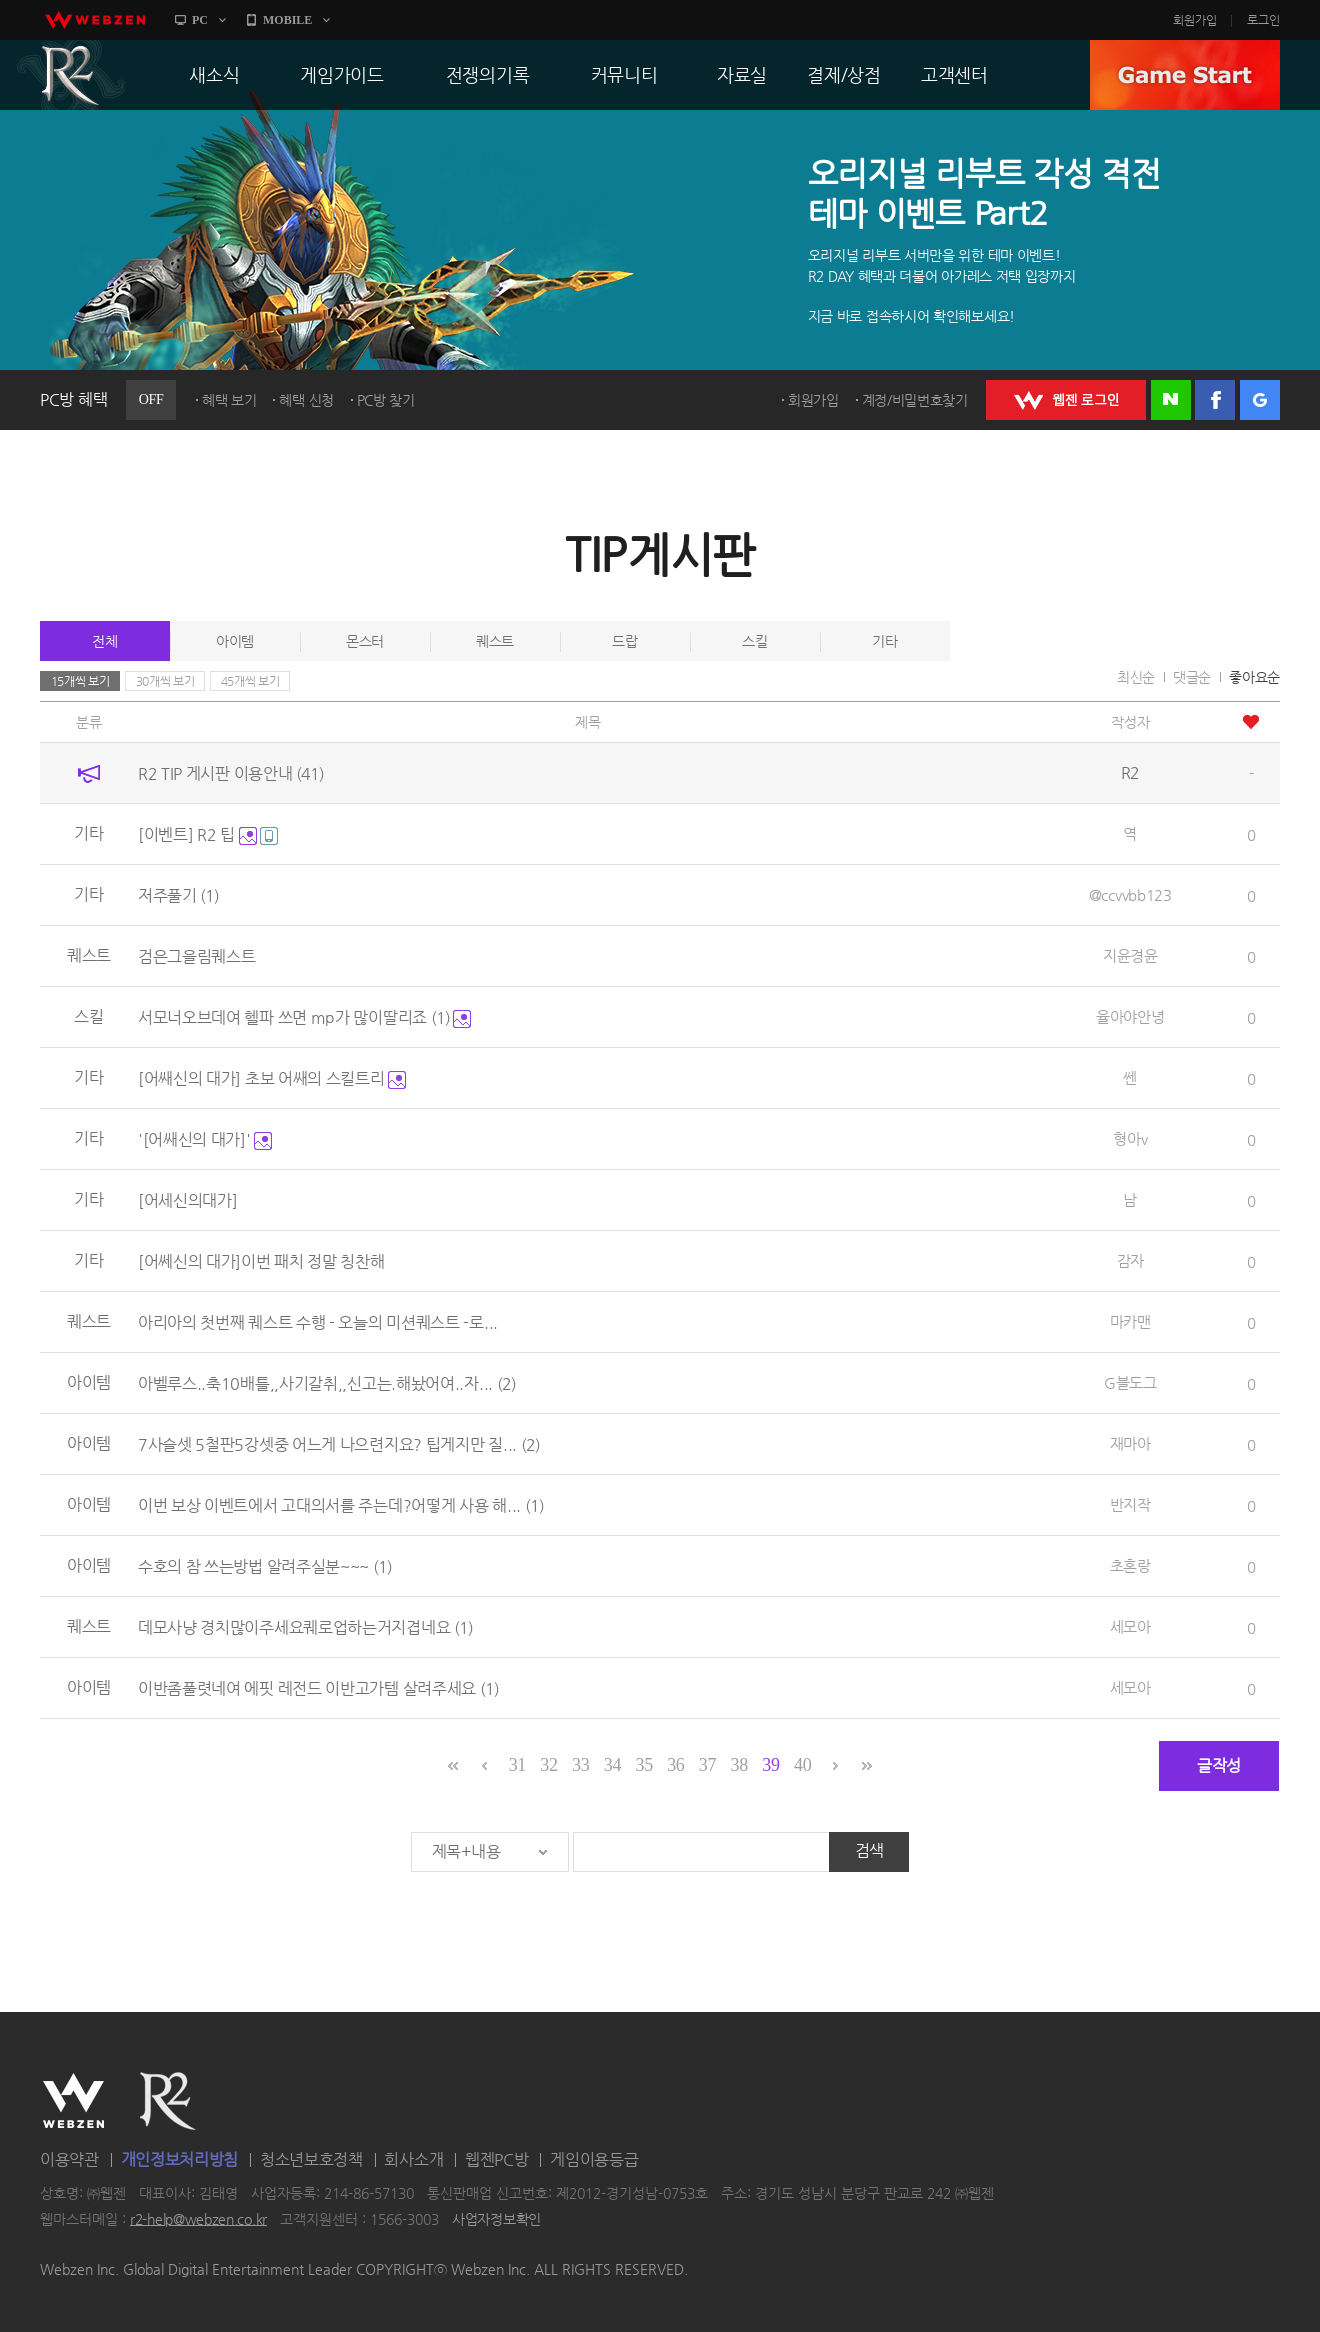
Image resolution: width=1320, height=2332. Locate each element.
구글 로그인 (1260, 400)
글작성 (1219, 1765)
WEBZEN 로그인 (1066, 400)
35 (643, 1765)
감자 (1130, 1260)
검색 (869, 1850)
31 (517, 1765)
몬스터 (365, 641)
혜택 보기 (229, 400)
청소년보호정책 (311, 2159)
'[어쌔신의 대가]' (205, 1139)
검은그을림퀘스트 (197, 956)
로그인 (1263, 20)
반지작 (1130, 1504)
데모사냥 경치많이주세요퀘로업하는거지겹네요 (305, 1627)
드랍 (624, 641)
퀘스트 (495, 641)
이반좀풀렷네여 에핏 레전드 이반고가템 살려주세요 (318, 1688)
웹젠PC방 (497, 2159)
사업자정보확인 (496, 2219)
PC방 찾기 (386, 400)
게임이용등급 (594, 2159)
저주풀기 (179, 895)
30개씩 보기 (165, 681)
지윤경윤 (1130, 955)
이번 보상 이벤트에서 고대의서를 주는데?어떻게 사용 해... (341, 1505)
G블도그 (1130, 1382)
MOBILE (287, 20)
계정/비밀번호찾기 (915, 400)
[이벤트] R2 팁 (208, 834)
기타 (884, 641)
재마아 (1130, 1443)
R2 (71, 75)
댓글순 (1192, 677)
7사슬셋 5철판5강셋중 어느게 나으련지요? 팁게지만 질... (339, 1444)
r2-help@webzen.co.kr (198, 2219)
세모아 (1130, 1626)
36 (675, 1765)
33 (580, 1765)
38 (739, 1765)
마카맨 (1130, 1321)
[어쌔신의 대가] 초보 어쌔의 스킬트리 (272, 1078)
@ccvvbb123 (1130, 894)
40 (802, 1765)
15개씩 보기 (80, 681)
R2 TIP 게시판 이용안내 (231, 773)
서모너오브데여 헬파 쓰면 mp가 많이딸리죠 (305, 1017)
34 (612, 1765)
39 (770, 1765)
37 (707, 1765)
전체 (104, 641)
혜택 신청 (306, 400)
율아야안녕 (1130, 1016)
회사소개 (413, 2159)
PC (200, 20)
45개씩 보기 (250, 681)
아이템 (235, 641)
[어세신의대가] (188, 1200)
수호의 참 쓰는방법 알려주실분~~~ (265, 1566)
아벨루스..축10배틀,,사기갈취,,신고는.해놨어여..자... (327, 1383)
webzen (95, 20)
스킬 (754, 641)
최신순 (1136, 677)
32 (548, 1765)
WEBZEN (73, 2101)
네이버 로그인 (1171, 400)
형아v (1130, 1138)
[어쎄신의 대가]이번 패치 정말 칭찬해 (261, 1261)
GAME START (1185, 75)
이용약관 (69, 2159)
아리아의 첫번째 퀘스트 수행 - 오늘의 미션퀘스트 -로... (318, 1322)
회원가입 (1195, 20)
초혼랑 (1130, 1565)
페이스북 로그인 (1215, 400)
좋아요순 (1254, 677)
